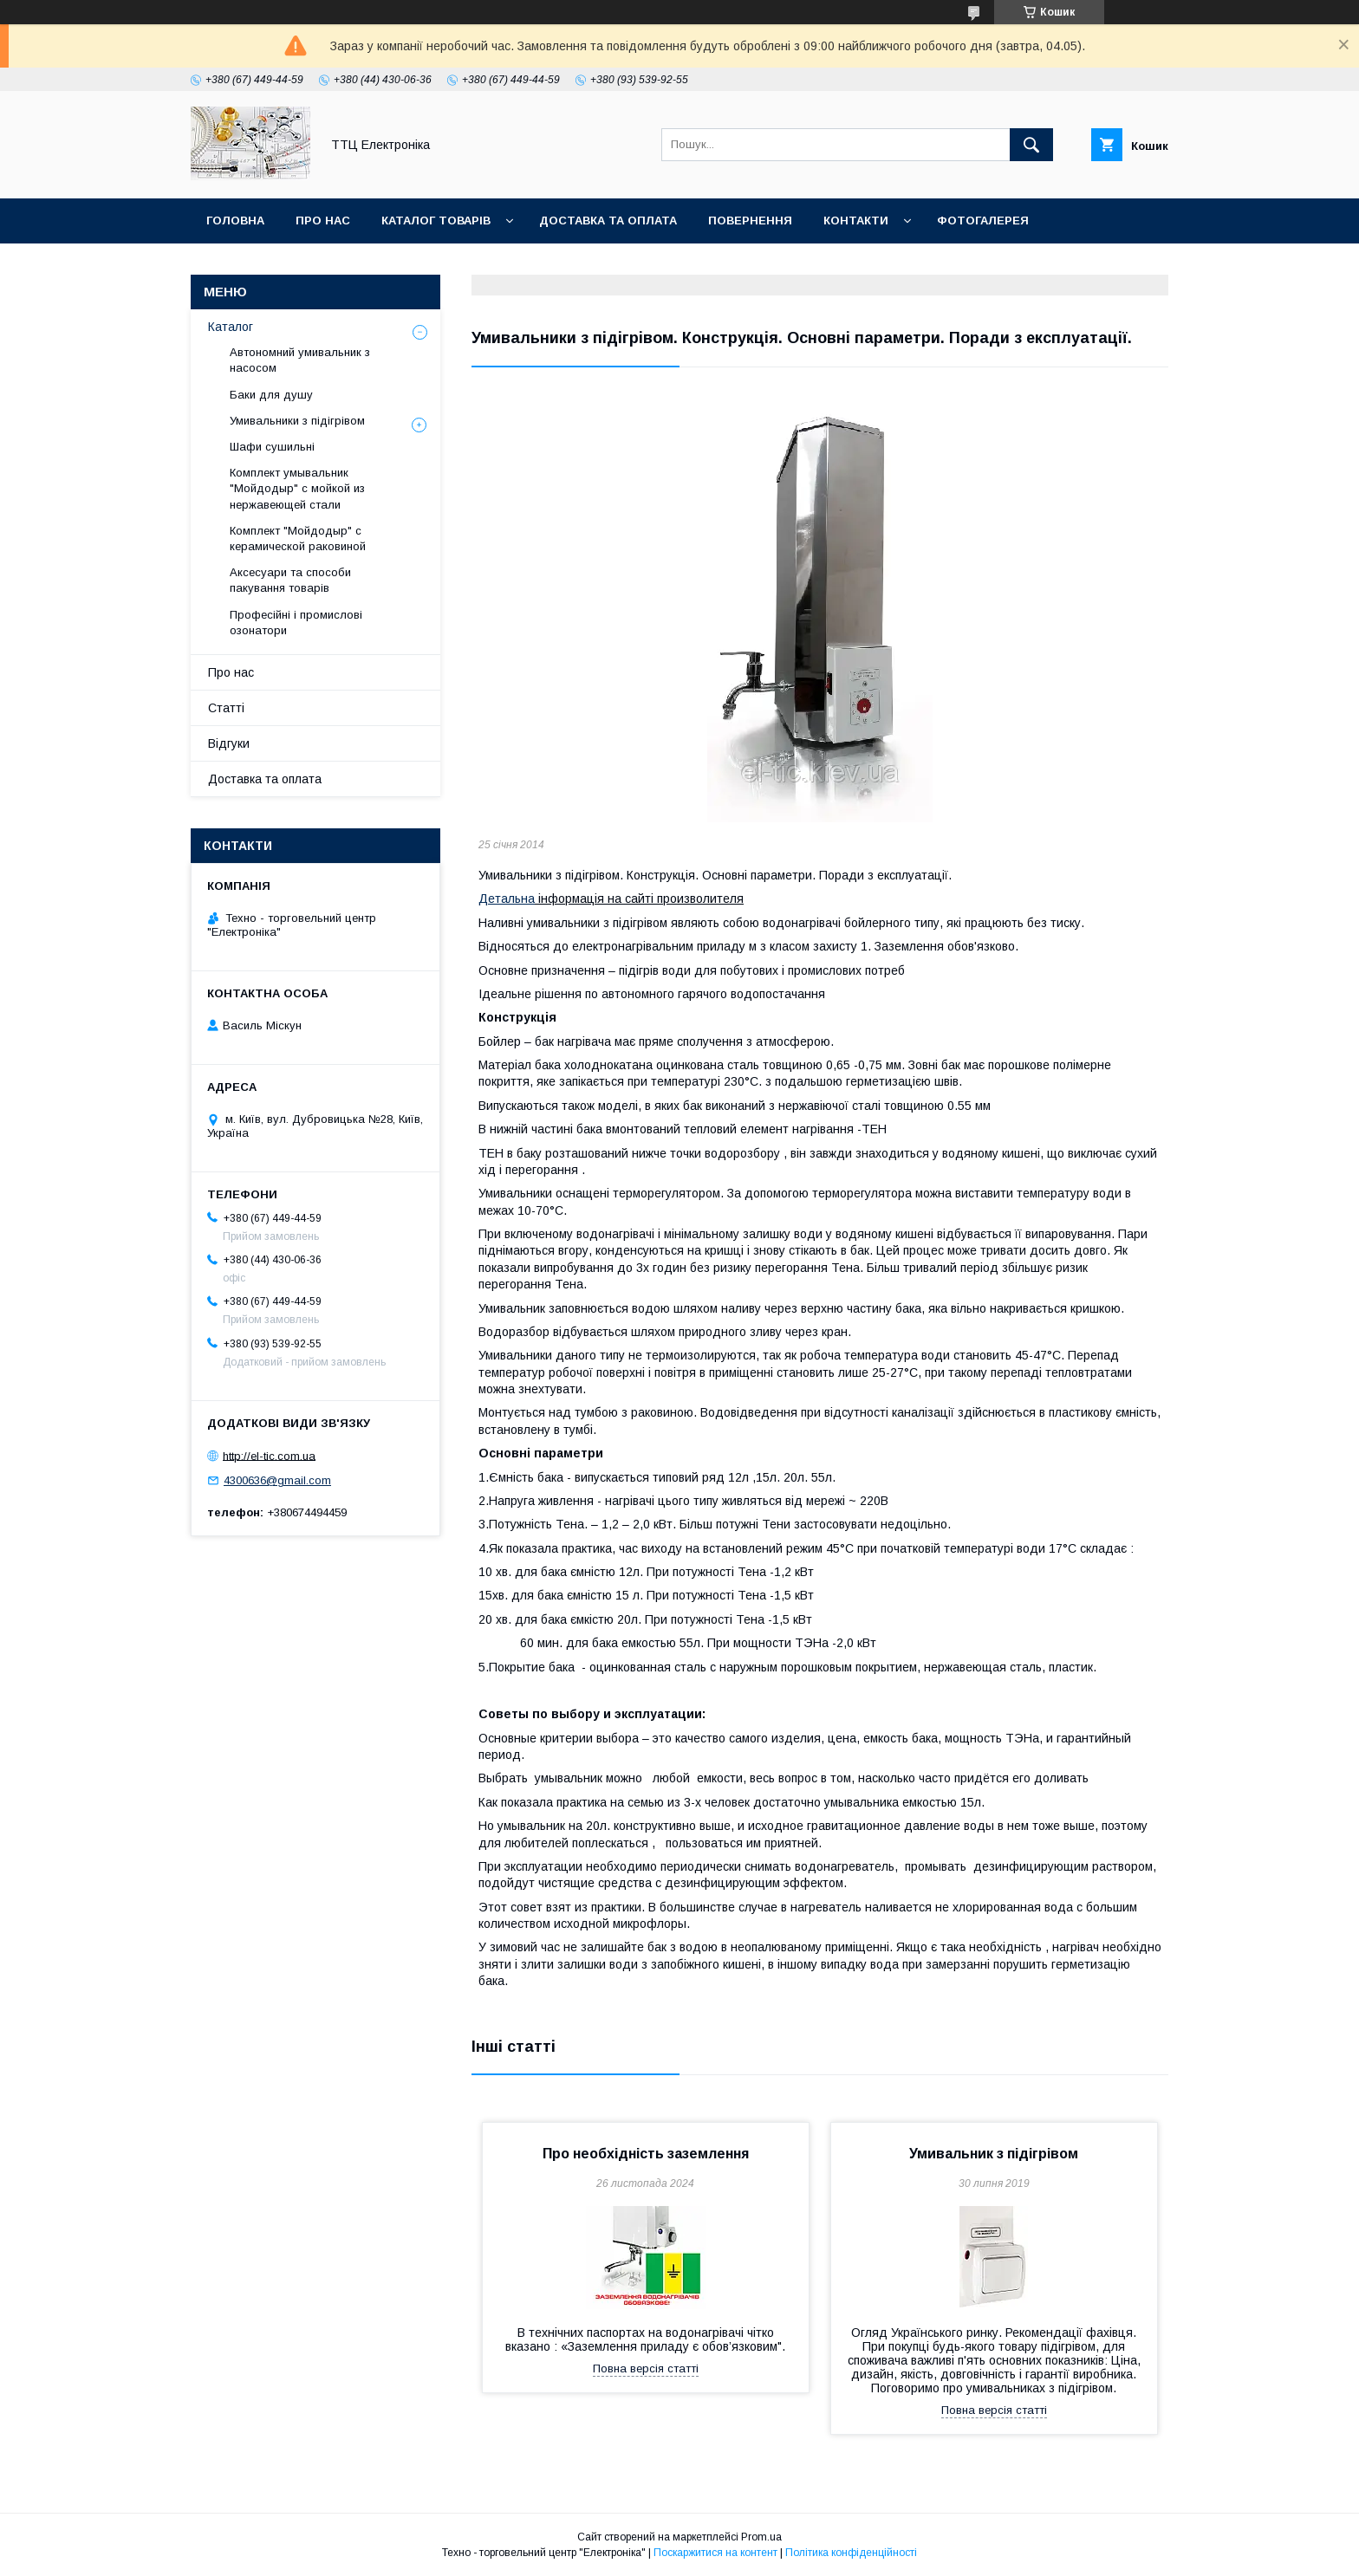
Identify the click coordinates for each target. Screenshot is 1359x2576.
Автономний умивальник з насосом (300, 360)
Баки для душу (271, 394)
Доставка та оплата (608, 220)
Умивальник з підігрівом (993, 2153)
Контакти (855, 220)
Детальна (506, 898)
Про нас (323, 220)
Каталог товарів (436, 220)
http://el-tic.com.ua (269, 1455)
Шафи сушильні (272, 446)
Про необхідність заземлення (646, 2153)
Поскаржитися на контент (715, 2553)
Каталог (230, 327)
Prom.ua (761, 2537)
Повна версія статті (646, 2368)
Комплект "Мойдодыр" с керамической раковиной (298, 538)
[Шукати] (1031, 144)
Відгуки (229, 743)
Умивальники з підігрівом (297, 420)
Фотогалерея (983, 220)
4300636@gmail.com (277, 1480)
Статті (226, 708)
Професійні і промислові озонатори (296, 622)
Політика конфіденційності (851, 2553)
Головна (235, 220)
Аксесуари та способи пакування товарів (290, 580)
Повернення (750, 220)
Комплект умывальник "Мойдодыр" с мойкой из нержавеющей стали (297, 488)
